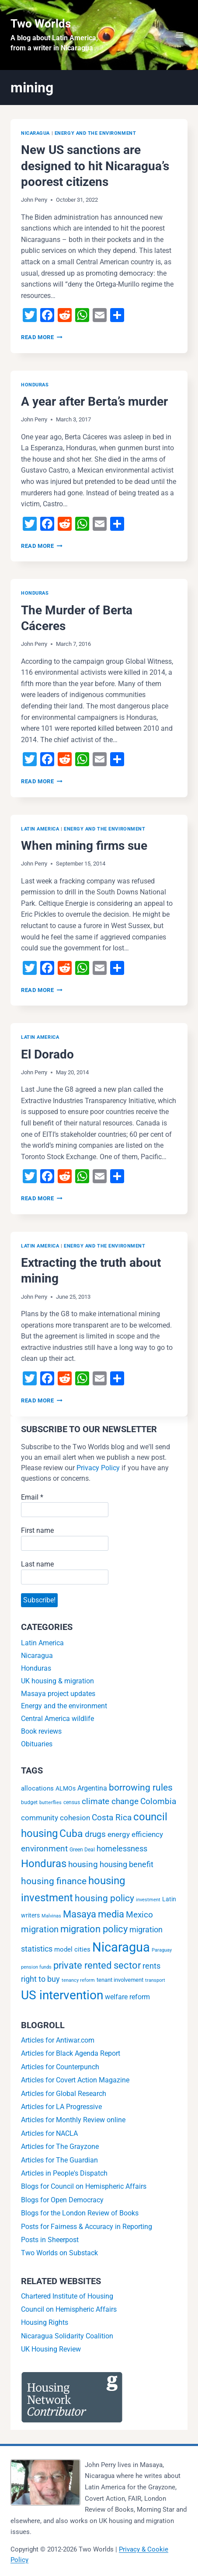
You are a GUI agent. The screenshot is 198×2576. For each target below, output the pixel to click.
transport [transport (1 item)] (155, 1980)
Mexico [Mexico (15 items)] (139, 1915)
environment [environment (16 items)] (44, 1849)
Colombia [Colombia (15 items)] (158, 1801)
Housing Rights (44, 2322)
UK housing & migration (57, 1681)
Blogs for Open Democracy (62, 2200)
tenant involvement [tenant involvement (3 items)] (120, 1979)
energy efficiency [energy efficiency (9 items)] (135, 1834)
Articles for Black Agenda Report (70, 2053)
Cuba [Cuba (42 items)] (71, 1834)
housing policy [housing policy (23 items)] (104, 1898)
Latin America (40, 829)
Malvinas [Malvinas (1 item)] (51, 1916)
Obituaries (36, 1744)
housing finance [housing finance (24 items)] (54, 1881)
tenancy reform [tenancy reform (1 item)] (78, 1980)
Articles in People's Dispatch (64, 2173)
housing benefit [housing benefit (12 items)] (126, 1864)
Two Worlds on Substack (59, 2253)
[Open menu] (179, 35)
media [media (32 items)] (111, 1914)
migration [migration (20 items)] (40, 1929)
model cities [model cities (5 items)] (72, 1949)
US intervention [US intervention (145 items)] (62, 1995)
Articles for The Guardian (59, 2160)
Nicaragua (35, 133)
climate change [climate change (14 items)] (110, 1801)
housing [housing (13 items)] (83, 1864)
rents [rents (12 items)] (151, 1965)
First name (37, 1530)
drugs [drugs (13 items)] (95, 1834)
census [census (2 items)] (71, 1802)
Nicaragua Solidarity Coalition (67, 2336)
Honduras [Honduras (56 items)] (43, 1863)
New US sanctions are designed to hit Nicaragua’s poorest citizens (95, 166)
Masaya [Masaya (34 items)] (79, 1914)
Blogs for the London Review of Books (80, 2213)
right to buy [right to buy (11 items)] (40, 1979)
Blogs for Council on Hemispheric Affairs (83, 2186)
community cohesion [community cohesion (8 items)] (55, 1817)
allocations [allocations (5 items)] (37, 1788)
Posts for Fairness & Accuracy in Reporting (86, 2226)
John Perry (34, 199)
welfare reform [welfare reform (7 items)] (127, 1997)
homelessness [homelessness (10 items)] (122, 1848)
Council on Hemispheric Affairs (69, 2309)
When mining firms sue (84, 845)
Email (32, 1497)
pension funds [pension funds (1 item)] (36, 1967)
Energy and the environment (95, 133)
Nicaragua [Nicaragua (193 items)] (121, 1947)
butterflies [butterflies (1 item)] (50, 1802)
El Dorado (47, 1054)
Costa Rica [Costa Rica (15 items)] (112, 1817)
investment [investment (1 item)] (148, 1900)
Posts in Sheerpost (50, 2240)
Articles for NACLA (49, 2133)
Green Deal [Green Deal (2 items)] (82, 1850)
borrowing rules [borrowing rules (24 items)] (141, 1787)
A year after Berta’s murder (94, 401)
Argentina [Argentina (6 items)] (92, 1788)
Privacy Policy (98, 1468)
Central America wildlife (57, 1718)
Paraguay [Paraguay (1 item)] (162, 1950)
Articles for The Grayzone (60, 2146)
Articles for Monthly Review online (73, 2120)
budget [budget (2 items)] (29, 1802)
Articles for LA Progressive (61, 2107)
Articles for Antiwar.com (57, 2040)
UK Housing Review (51, 2349)
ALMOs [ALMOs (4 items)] (66, 1788)
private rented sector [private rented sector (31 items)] (97, 1965)
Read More (42, 337)
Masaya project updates (58, 1693)
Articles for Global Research (63, 2093)
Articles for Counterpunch (60, 2067)
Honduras (35, 385)
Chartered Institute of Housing (67, 2296)
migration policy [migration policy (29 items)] (94, 1929)
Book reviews (41, 1731)
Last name (37, 1564)
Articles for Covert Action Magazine (75, 2080)
